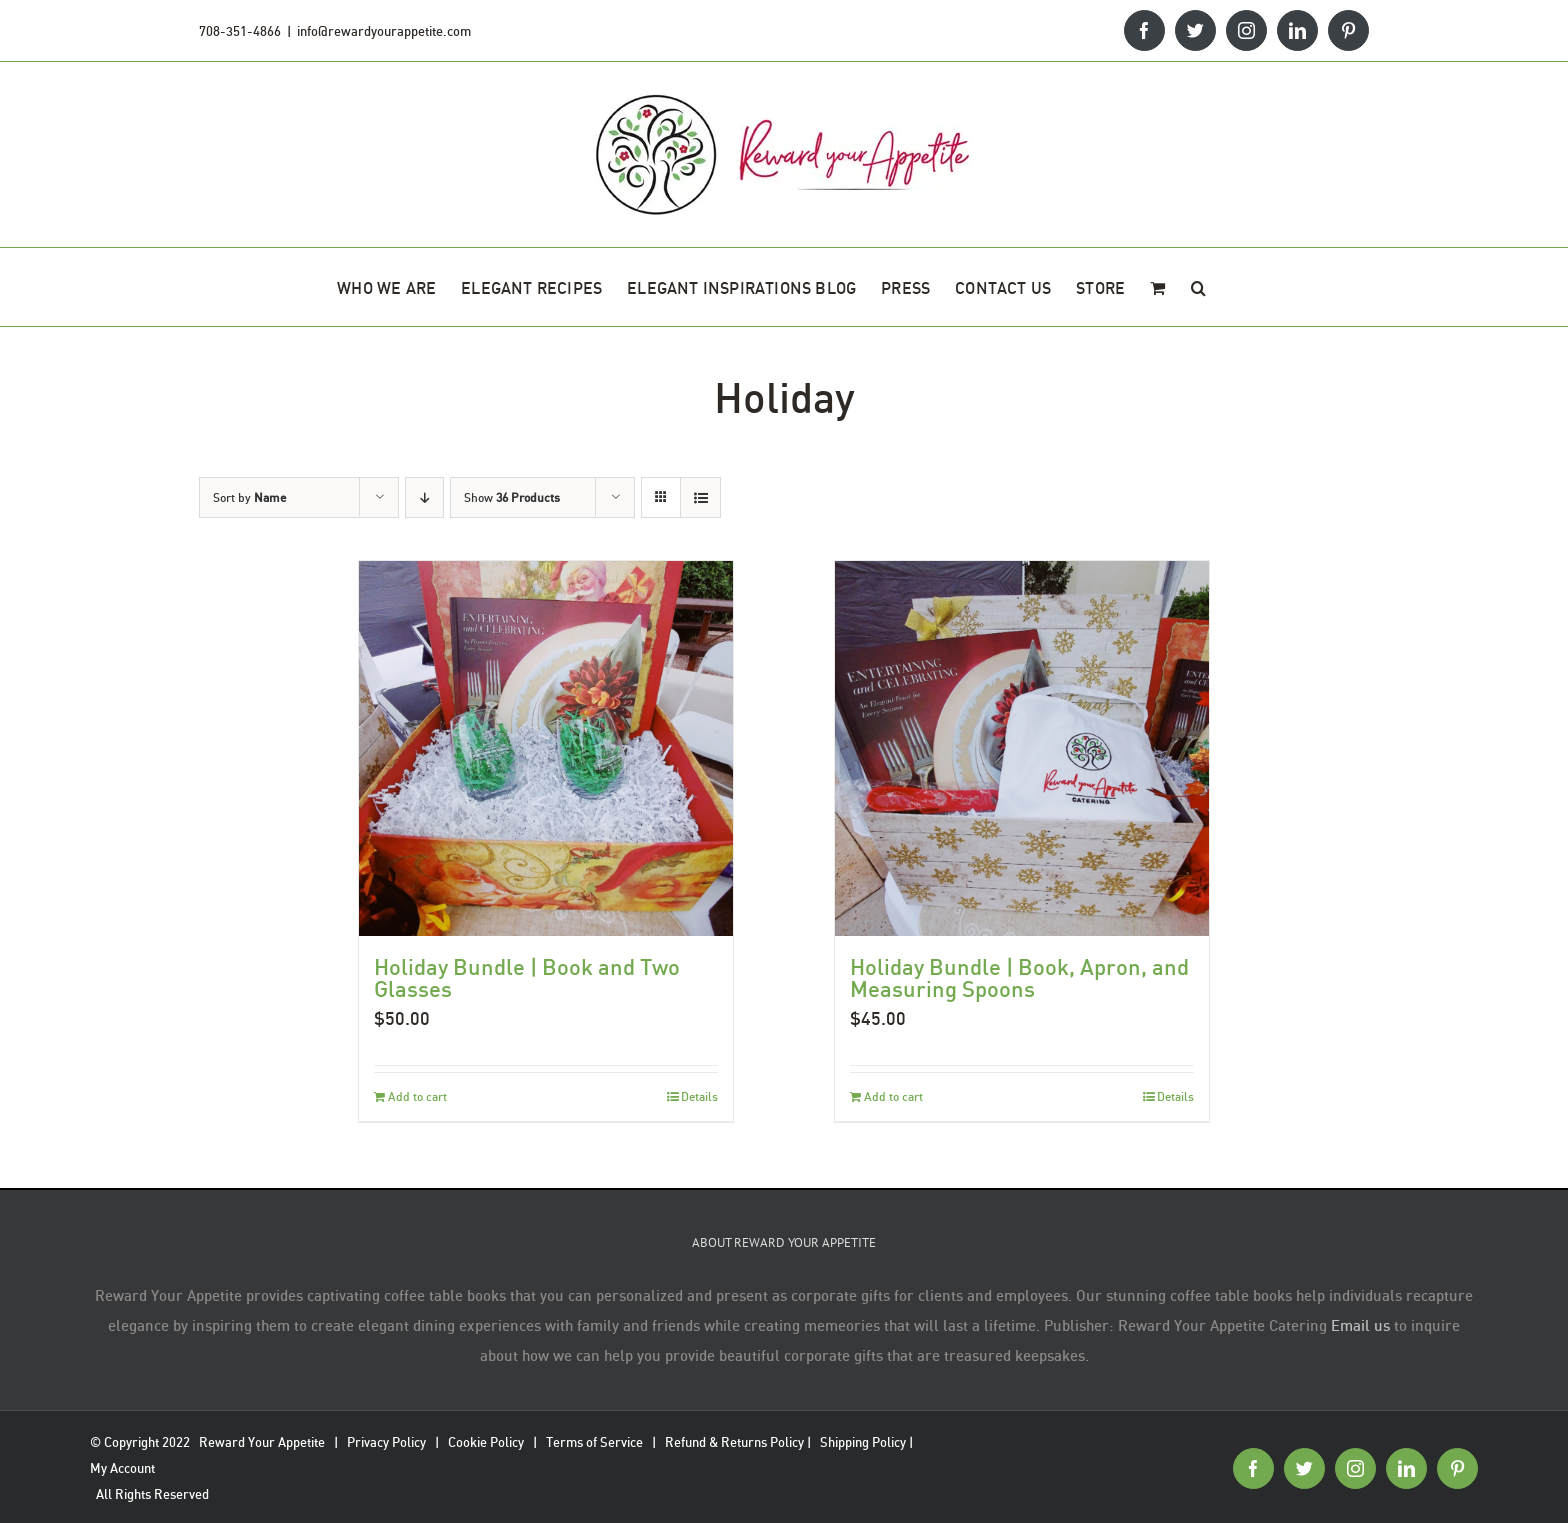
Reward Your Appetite (262, 1442)
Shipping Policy (863, 1442)
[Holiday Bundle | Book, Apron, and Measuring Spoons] (1022, 748)
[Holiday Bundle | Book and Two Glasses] (546, 748)
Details (699, 1096)
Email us (1360, 1325)
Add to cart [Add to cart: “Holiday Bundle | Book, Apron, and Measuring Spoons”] (893, 1096)
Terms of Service (594, 1442)
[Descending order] (424, 497)
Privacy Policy (386, 1442)
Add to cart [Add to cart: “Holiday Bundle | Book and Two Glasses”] (417, 1096)
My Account (122, 1468)
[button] (1198, 287)
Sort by (249, 497)
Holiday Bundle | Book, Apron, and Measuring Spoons (1019, 977)
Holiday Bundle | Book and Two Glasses (527, 977)
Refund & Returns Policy (734, 1442)
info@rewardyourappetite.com (384, 31)
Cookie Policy (486, 1442)
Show (512, 497)
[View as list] (700, 497)
